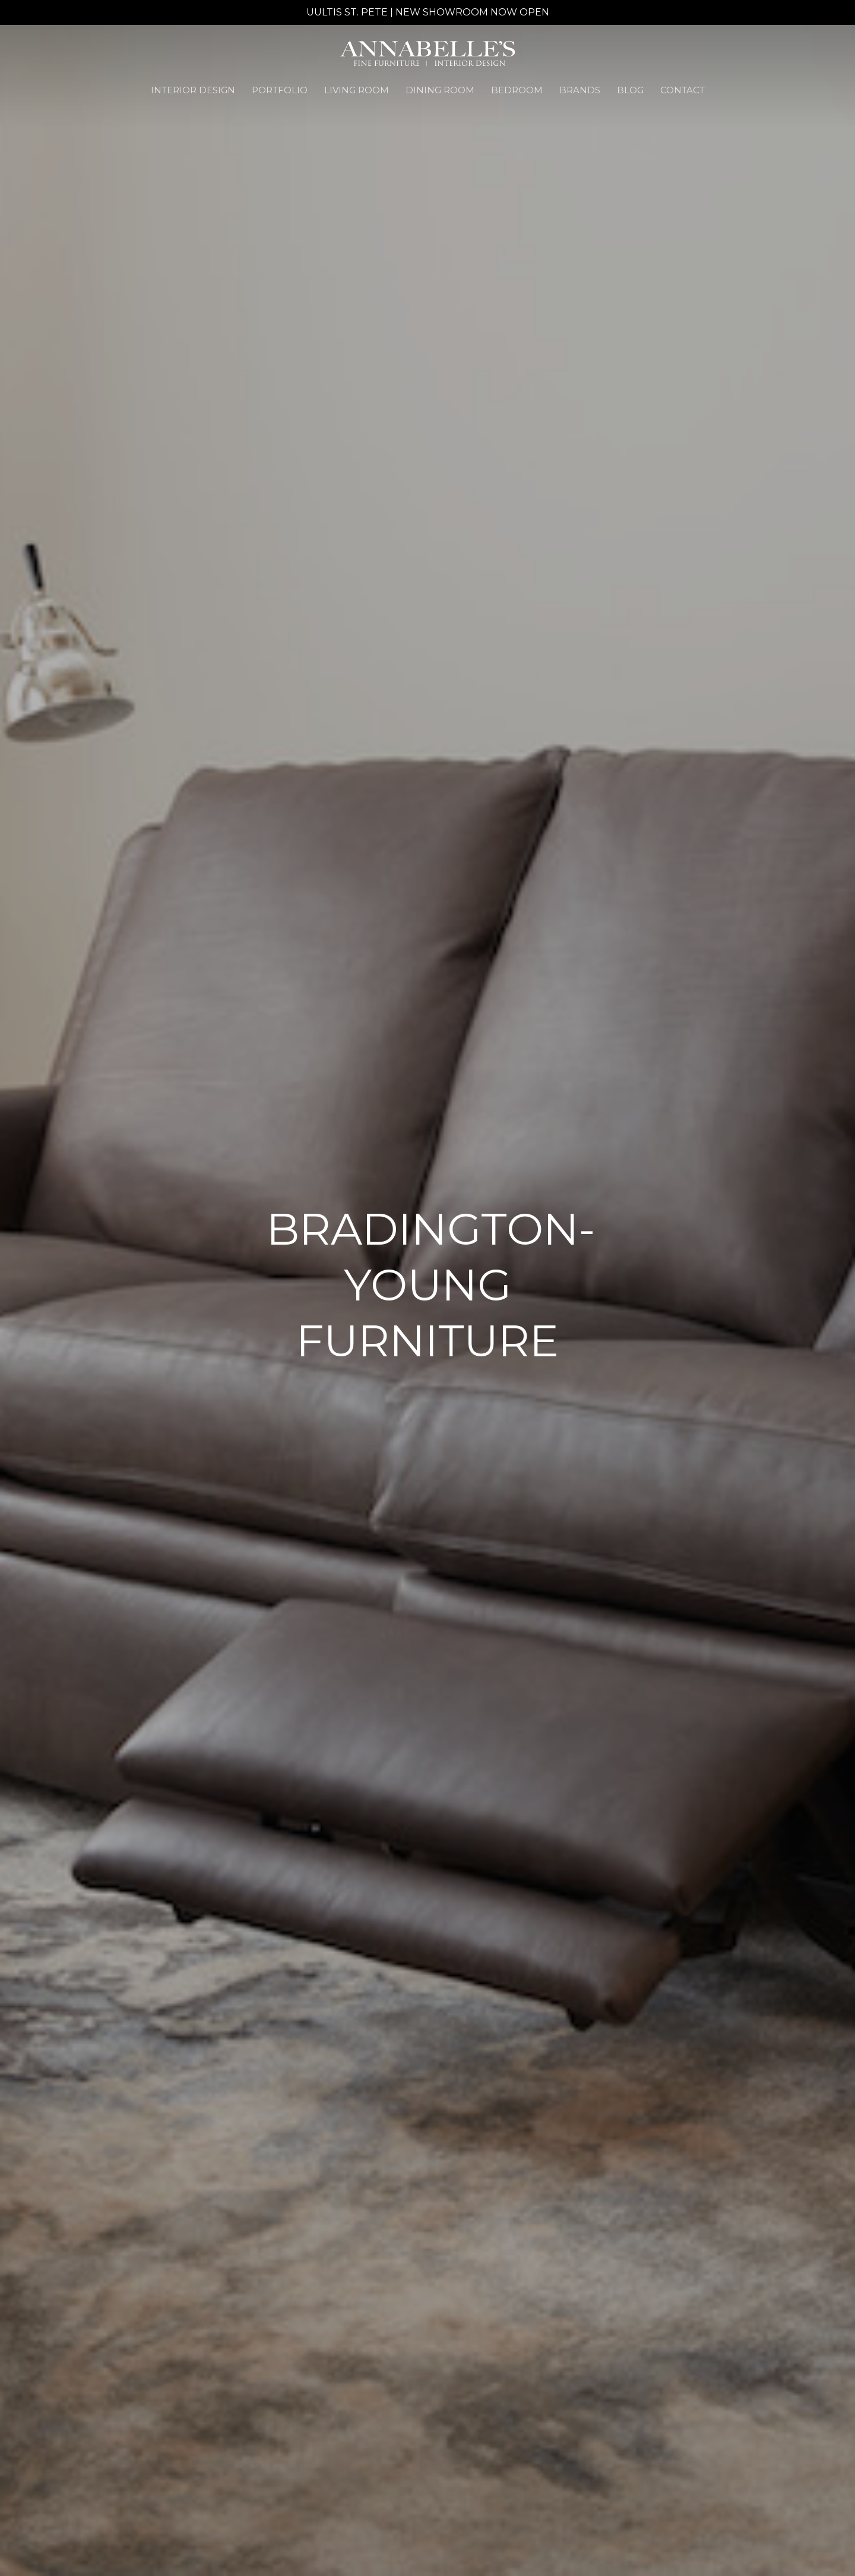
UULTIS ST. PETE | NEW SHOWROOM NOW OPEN (427, 12)
